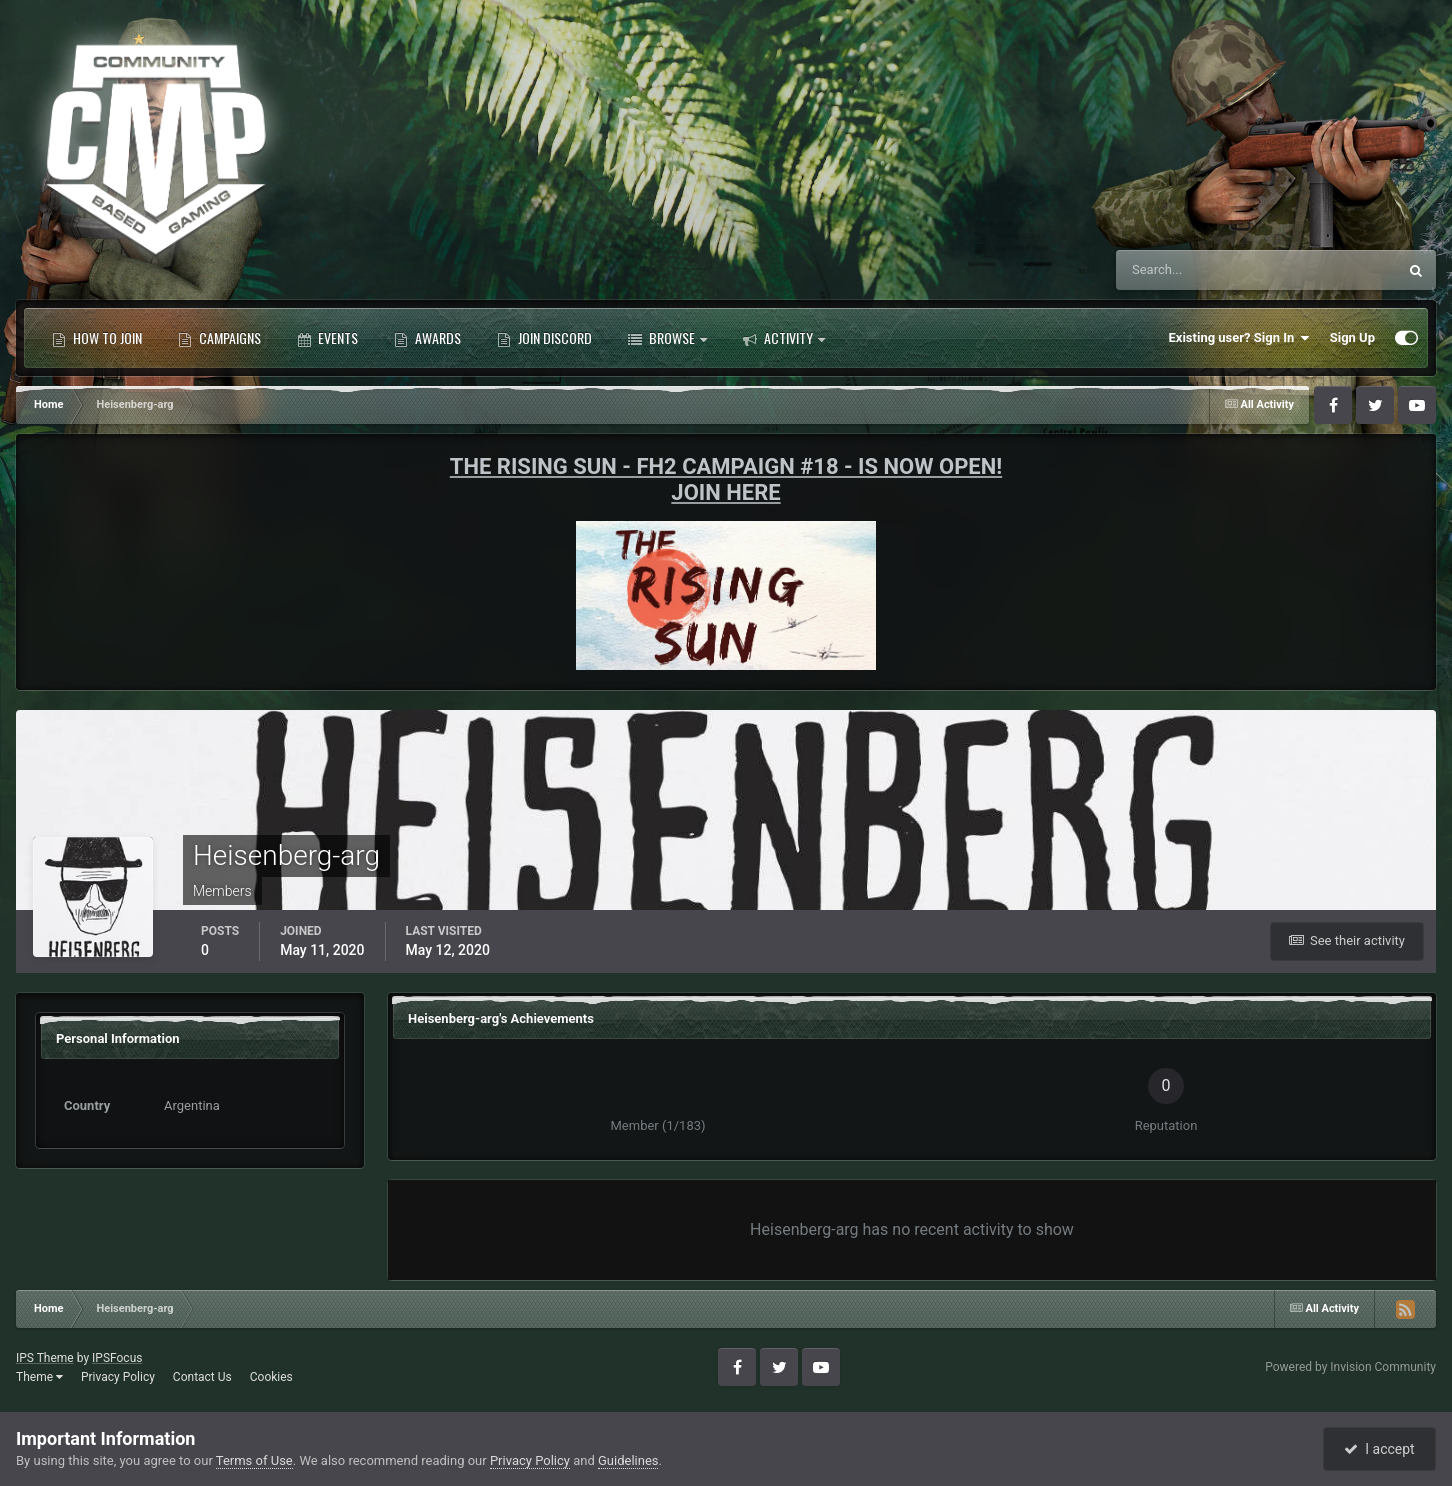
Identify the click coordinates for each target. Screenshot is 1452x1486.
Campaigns (219, 338)
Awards (427, 338)
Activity (784, 338)
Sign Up (1352, 337)
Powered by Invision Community (1350, 1367)
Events (327, 338)
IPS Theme (45, 1358)
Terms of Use (254, 1460)
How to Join (97, 338)
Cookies (271, 1377)
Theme (39, 1377)
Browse (667, 338)
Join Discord (544, 338)
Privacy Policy (118, 1377)
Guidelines (628, 1460)
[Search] (1195, 270)
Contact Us (202, 1377)
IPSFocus (117, 1358)
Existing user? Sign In (1239, 338)
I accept (1379, 1449)
